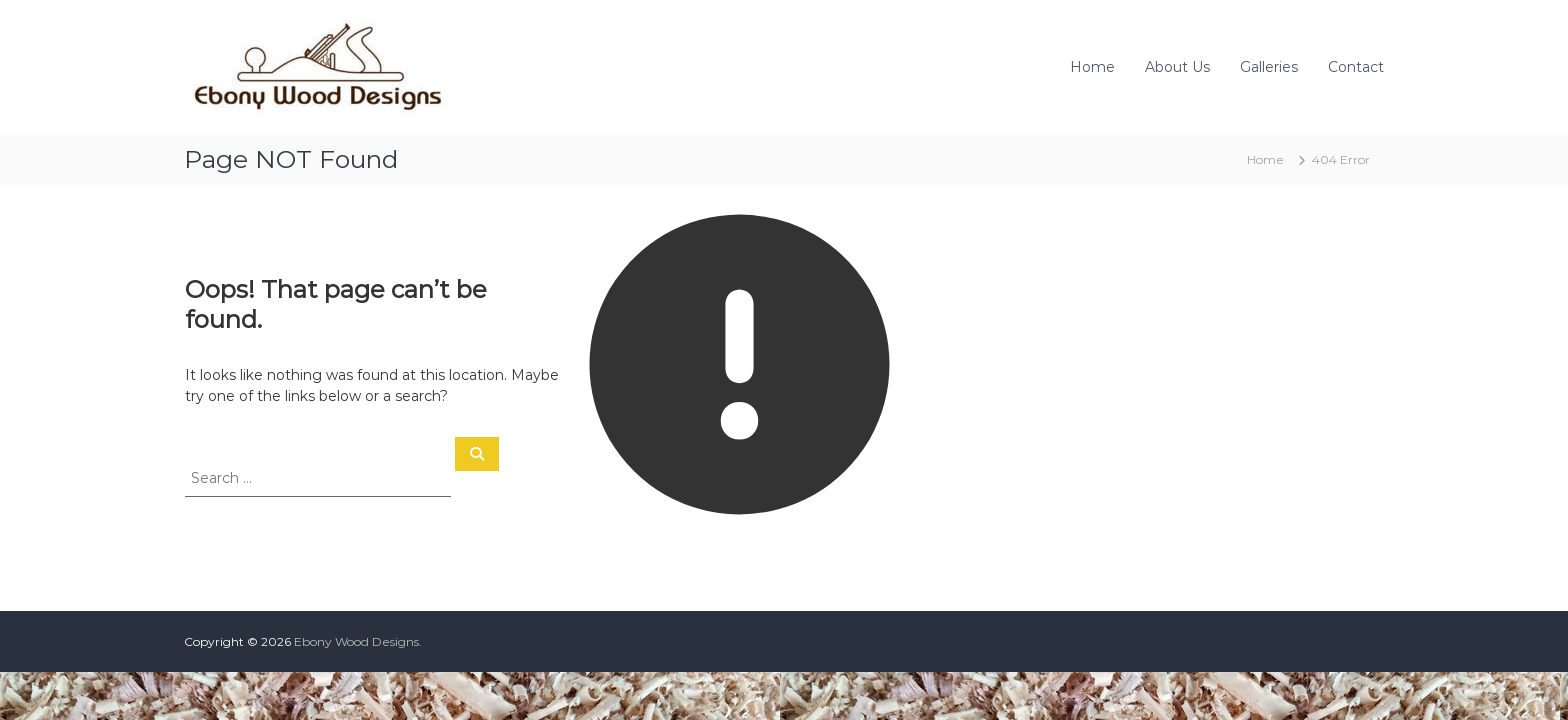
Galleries (1269, 67)
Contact (1356, 67)
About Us (1177, 67)
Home (1092, 67)
